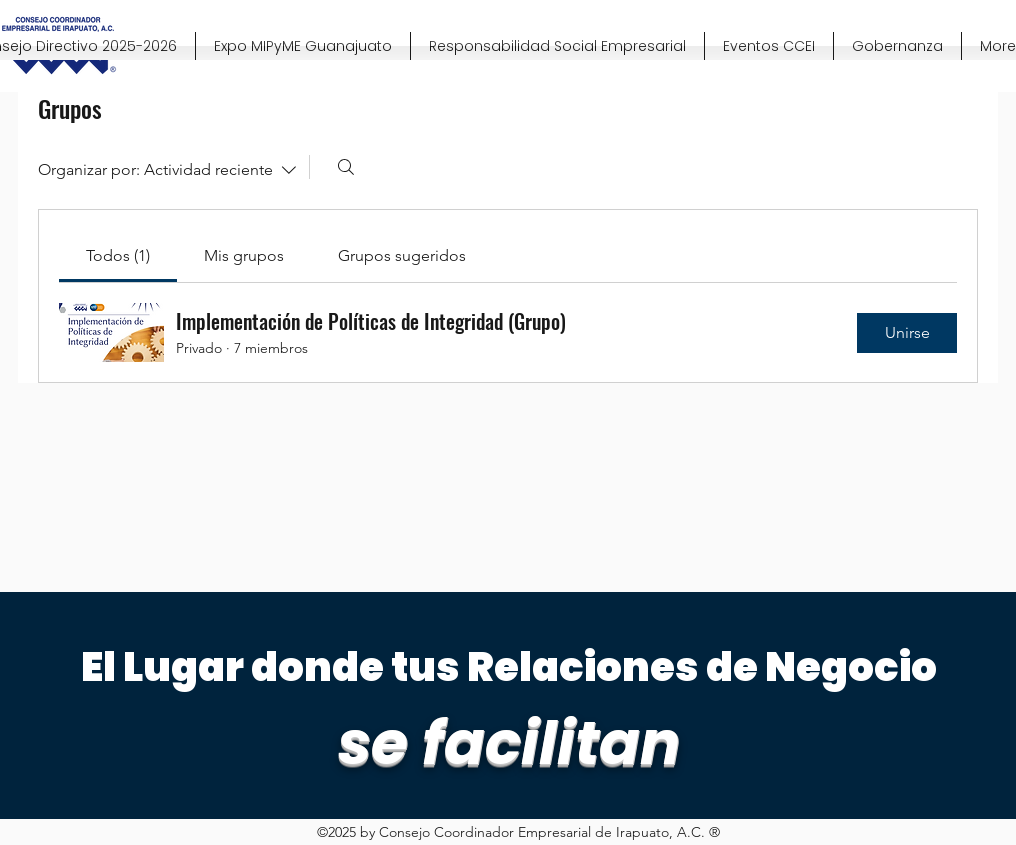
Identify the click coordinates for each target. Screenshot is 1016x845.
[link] (118, 255)
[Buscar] (346, 167)
